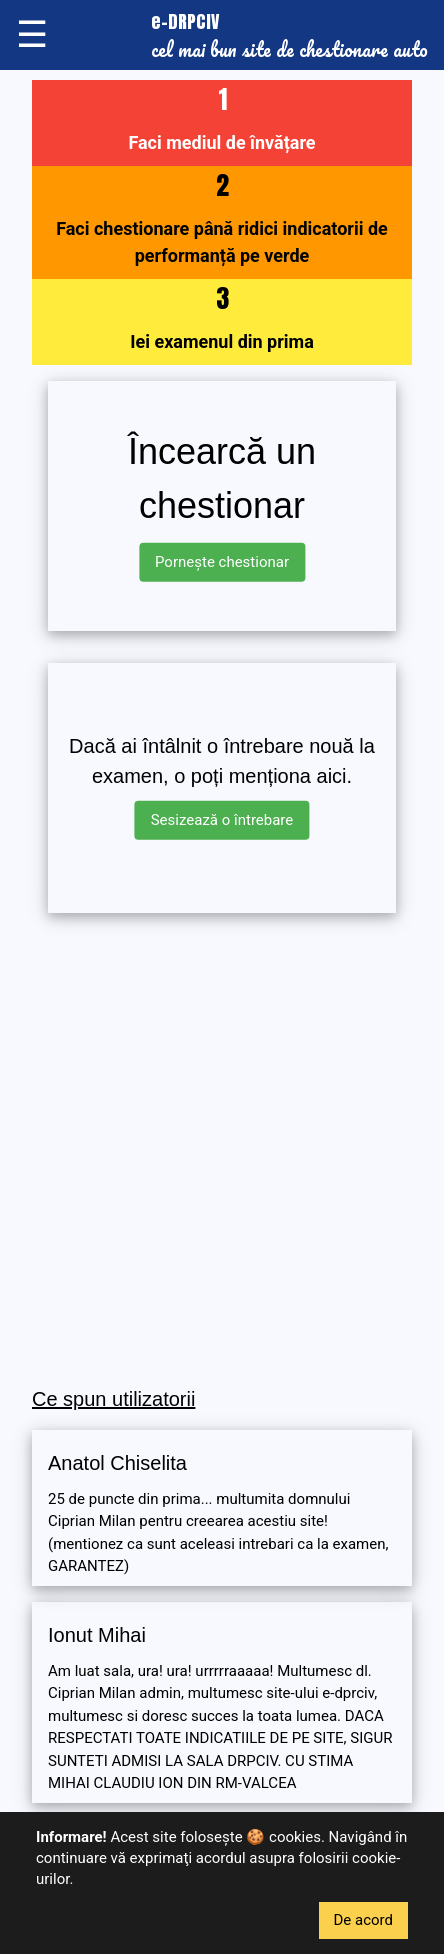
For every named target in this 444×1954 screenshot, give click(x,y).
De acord (364, 1920)
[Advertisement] (222, 1151)
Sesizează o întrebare (222, 820)
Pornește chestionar (222, 562)
